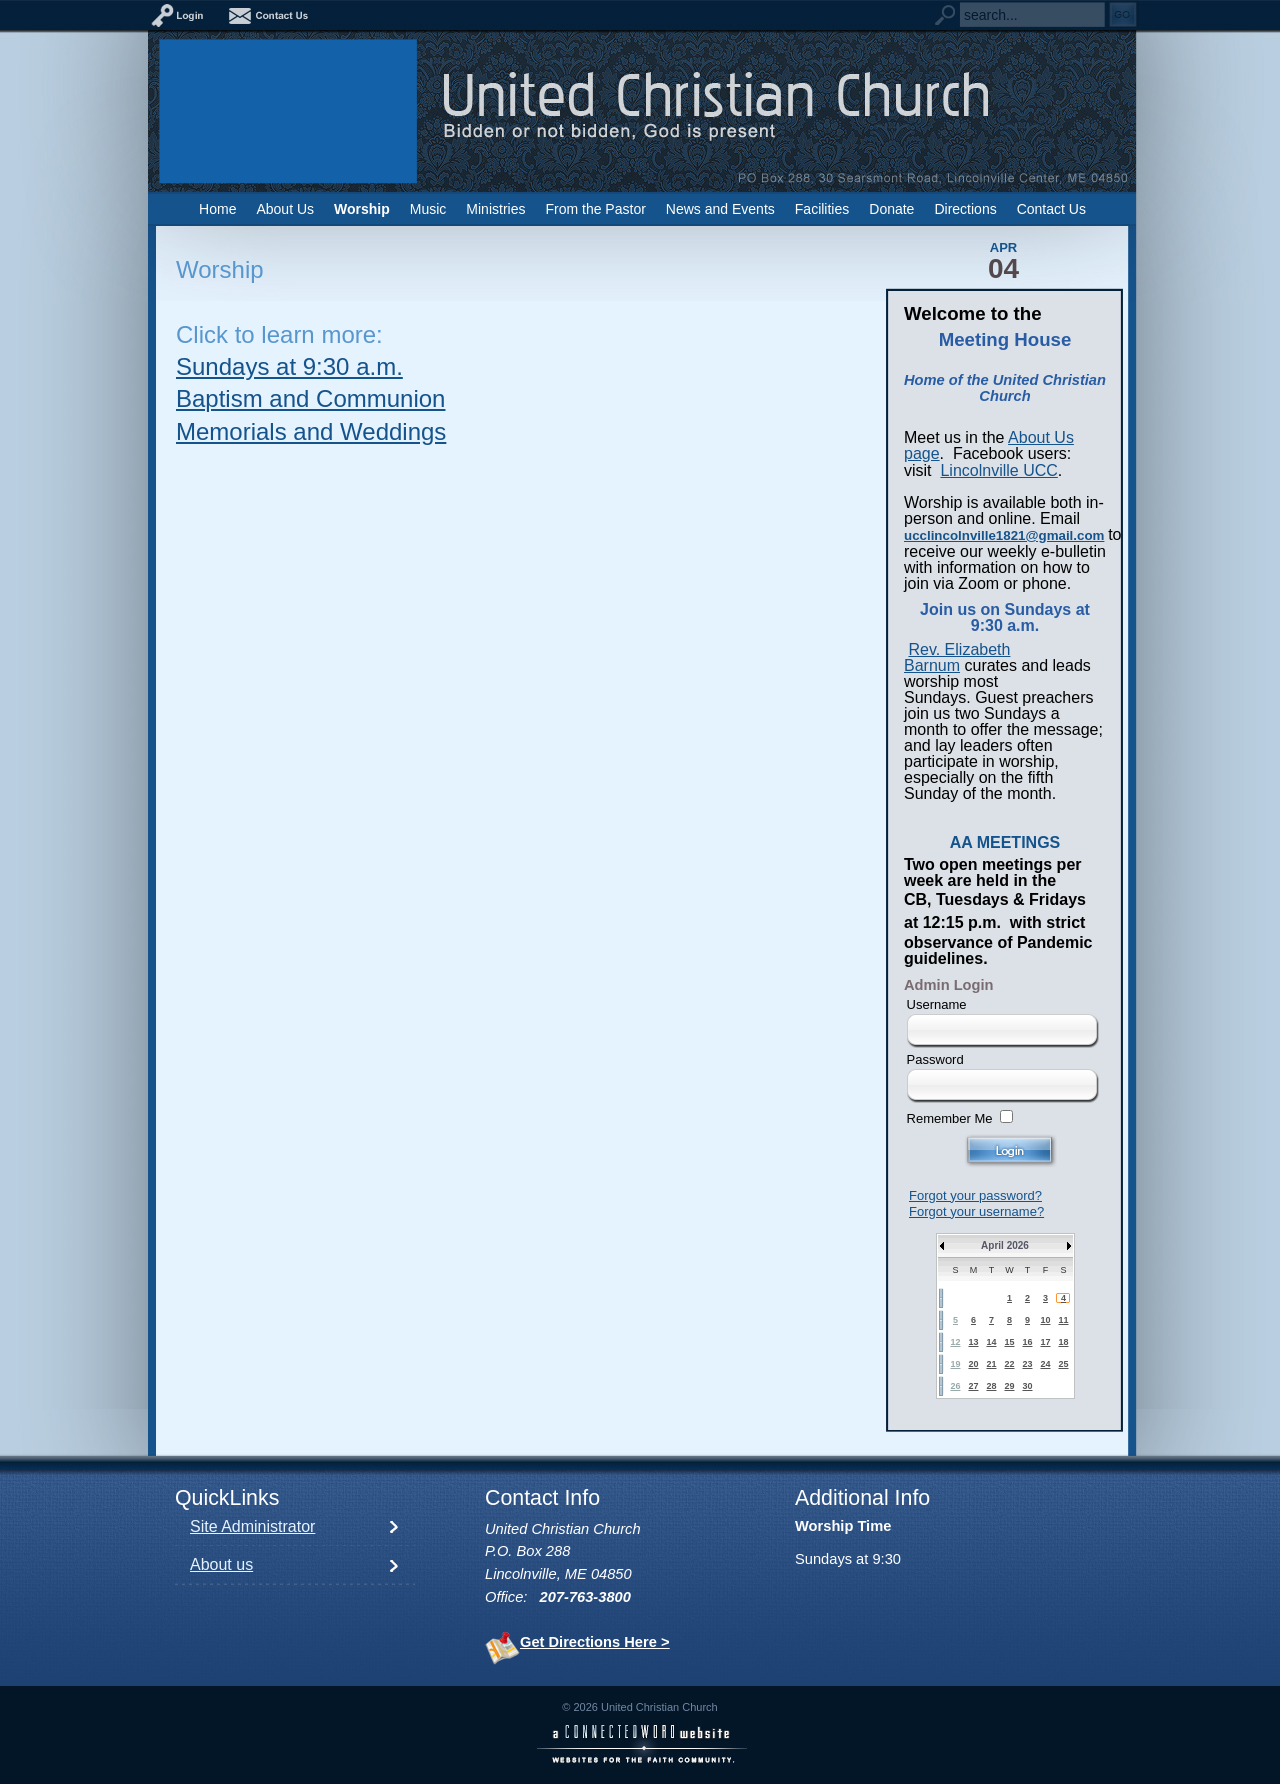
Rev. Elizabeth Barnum (957, 657)
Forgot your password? (975, 1195)
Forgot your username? (976, 1211)
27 (973, 1386)
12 (955, 1342)
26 (955, 1386)
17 (1045, 1342)
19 (955, 1364)
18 (1063, 1342)
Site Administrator (252, 1526)
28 (991, 1386)
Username (937, 1004)
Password (935, 1059)
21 (991, 1364)
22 (1009, 1364)
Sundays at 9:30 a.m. (289, 366)
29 (1009, 1386)
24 (1045, 1364)
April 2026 (1005, 1245)
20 (973, 1364)
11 (1063, 1320)
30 (1027, 1386)
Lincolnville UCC (998, 470)
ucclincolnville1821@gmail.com (1004, 535)
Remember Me (950, 1118)
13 (973, 1342)
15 (1009, 1342)
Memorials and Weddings (311, 431)
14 (991, 1342)
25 (1063, 1364)
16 (1027, 1342)
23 (1027, 1364)
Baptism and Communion (310, 398)
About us (221, 1564)
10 (1045, 1320)
